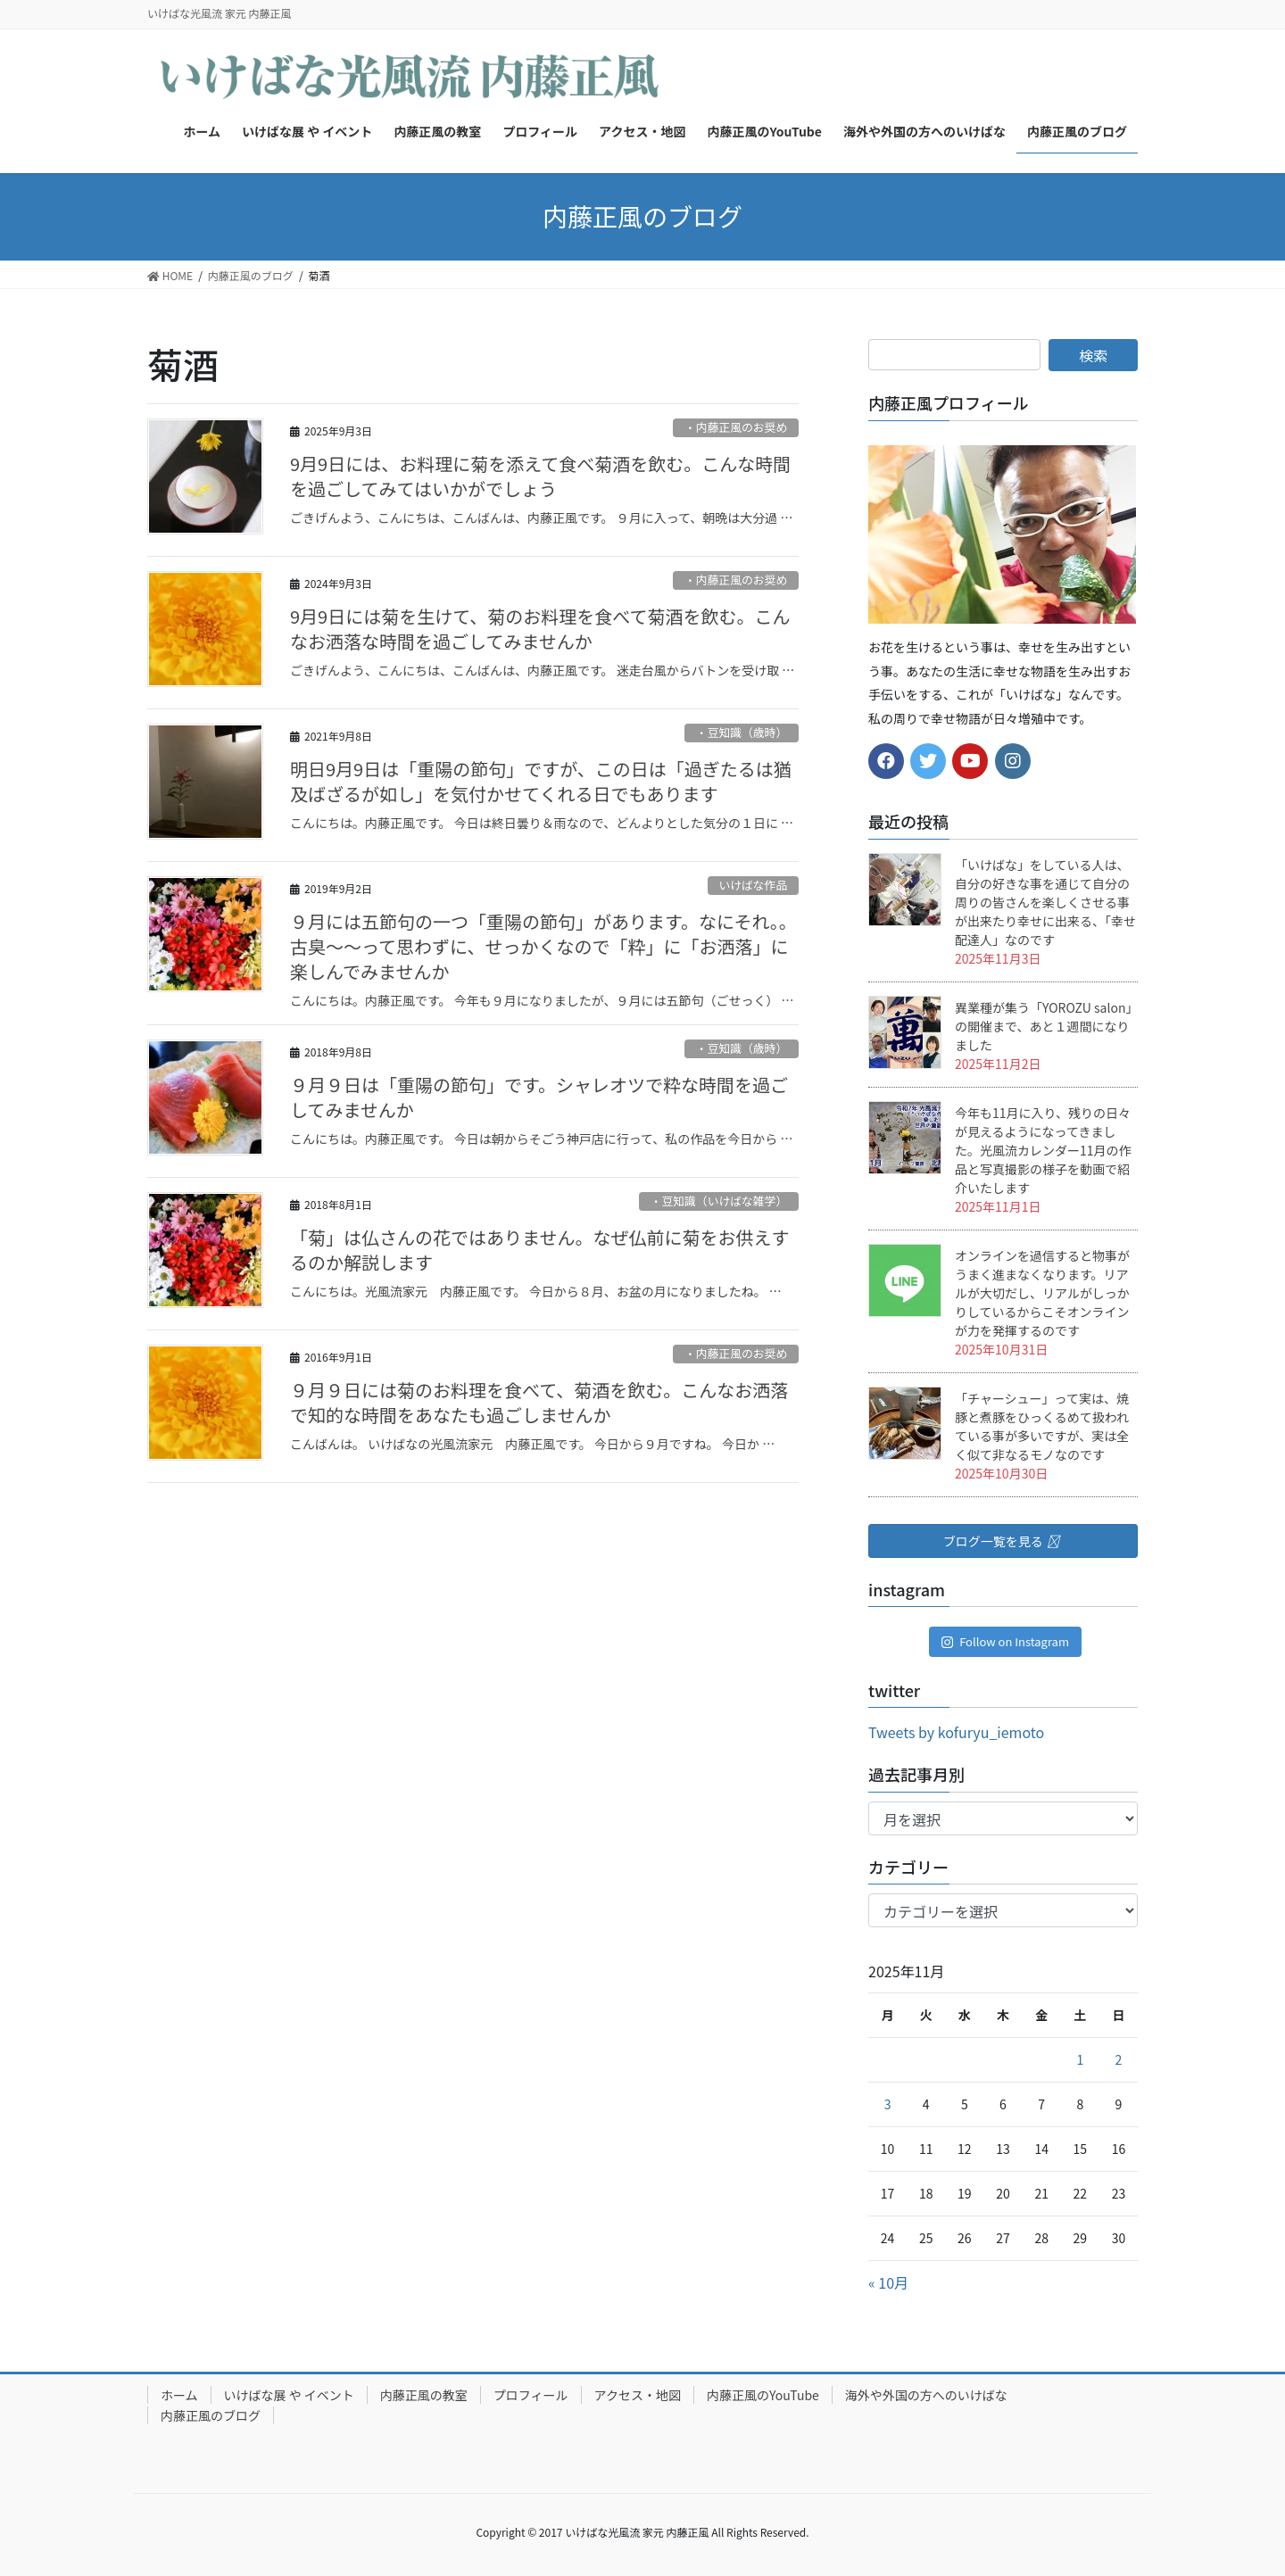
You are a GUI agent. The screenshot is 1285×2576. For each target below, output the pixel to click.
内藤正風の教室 (424, 2395)
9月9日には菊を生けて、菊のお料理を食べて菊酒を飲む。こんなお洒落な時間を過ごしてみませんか (540, 628)
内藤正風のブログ (211, 2415)
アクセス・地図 (637, 2395)
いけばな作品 (752, 884)
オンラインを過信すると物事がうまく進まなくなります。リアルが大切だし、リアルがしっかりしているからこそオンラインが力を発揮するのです (1042, 1293)
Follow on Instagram (1005, 1641)
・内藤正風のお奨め (735, 426)
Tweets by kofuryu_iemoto (956, 1732)
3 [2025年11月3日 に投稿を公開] (887, 2104)
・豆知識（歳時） (741, 732)
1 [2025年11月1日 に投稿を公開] (1079, 2059)
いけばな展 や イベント (289, 2395)
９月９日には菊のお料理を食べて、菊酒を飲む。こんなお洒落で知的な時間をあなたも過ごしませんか (539, 1402)
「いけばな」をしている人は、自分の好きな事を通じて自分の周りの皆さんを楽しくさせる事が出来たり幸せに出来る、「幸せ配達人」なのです (1045, 902)
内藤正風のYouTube (763, 2395)
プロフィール (530, 2395)
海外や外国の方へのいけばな (926, 2395)
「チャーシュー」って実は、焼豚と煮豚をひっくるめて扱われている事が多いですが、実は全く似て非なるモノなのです (1042, 1426)
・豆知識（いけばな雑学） (719, 1200)
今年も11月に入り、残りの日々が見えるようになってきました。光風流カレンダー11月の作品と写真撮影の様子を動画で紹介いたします (1043, 1150)
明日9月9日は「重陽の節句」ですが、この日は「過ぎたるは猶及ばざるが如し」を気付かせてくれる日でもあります (541, 781)
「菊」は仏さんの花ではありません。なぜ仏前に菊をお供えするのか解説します (539, 1249)
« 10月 (888, 2282)
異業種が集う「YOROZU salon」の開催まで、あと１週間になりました (1043, 1026)
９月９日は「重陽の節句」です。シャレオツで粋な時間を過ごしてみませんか (539, 1097)
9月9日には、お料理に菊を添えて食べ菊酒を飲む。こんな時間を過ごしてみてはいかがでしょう (540, 476)
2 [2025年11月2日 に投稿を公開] (1119, 2059)
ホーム (179, 2395)
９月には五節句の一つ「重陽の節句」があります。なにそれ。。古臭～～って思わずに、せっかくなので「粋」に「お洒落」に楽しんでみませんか (543, 946)
